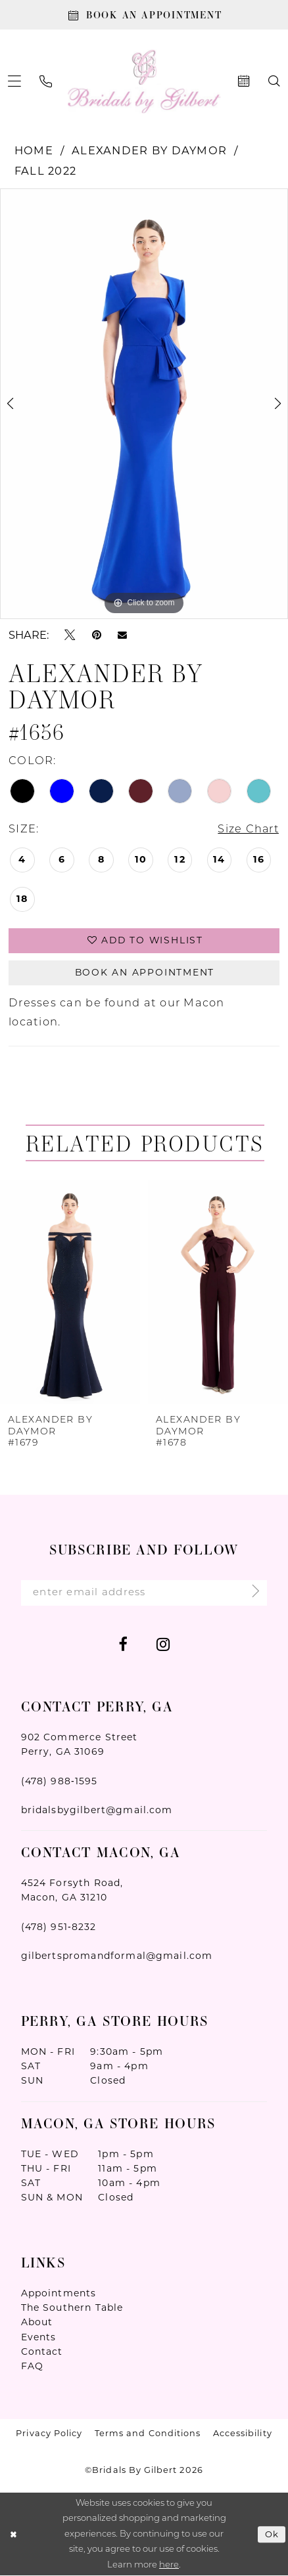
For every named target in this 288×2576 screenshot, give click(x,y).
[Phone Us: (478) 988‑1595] (45, 81)
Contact (42, 2352)
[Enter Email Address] (144, 1594)
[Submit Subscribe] (251, 1594)
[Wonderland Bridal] (144, 82)
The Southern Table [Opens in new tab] (72, 2309)
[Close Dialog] (13, 2534)
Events (39, 2338)
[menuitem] (45, 81)
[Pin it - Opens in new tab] (96, 634)
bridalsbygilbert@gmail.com (97, 1811)
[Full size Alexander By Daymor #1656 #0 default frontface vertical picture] (144, 403)
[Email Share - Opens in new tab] (122, 635)
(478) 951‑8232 (59, 1927)
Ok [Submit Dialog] (272, 2534)
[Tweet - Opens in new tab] (70, 634)
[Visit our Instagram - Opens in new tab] (163, 1644)
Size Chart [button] (247, 830)
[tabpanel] (144, 403)
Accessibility (242, 2434)
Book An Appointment (144, 973)
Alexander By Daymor (149, 151)
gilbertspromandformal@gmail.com (117, 1957)
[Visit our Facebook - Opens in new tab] (123, 1644)
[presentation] (70, 1293)
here (169, 2565)
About (37, 2323)
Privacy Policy (49, 2434)
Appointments (59, 2294)
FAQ (32, 2367)
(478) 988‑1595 (59, 1782)
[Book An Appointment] (144, 15)
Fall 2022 (45, 170)
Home (33, 151)
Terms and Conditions (148, 2434)
